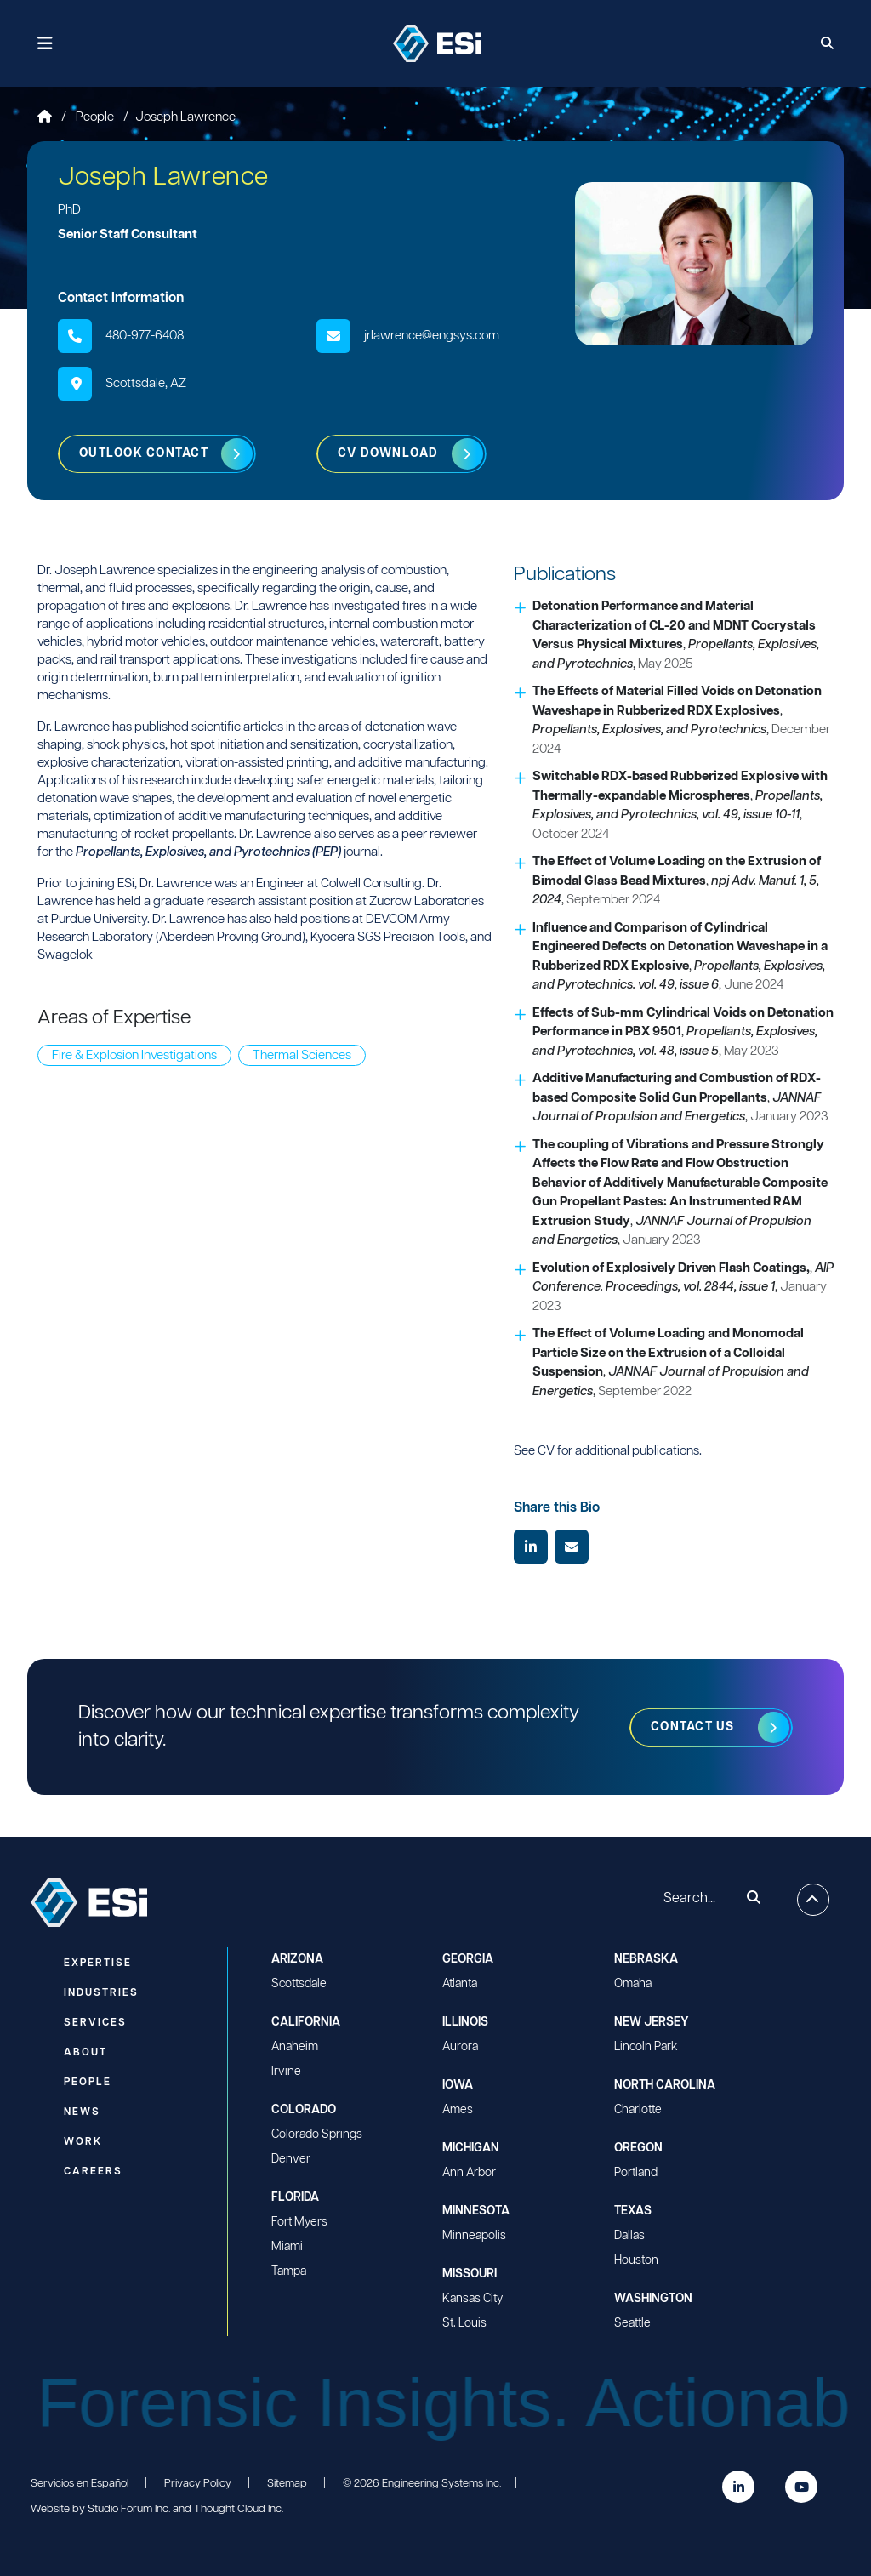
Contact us (693, 1727)
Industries (101, 1992)
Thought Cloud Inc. (238, 2509)
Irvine (286, 2071)
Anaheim (294, 2047)
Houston (636, 2260)
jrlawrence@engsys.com (431, 335)
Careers (93, 2171)
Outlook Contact (143, 453)
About (85, 2052)
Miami (287, 2247)
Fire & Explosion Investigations (134, 1055)
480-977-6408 (144, 335)
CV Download (388, 453)
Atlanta (459, 1984)
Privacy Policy (197, 2483)
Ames (457, 2110)
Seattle (632, 2323)
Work (83, 2141)
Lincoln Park (645, 2047)
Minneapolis (474, 2236)
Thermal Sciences (302, 1055)
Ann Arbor (469, 2173)
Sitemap (287, 2483)
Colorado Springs (316, 2134)
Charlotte (638, 2110)
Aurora (460, 2047)
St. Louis (464, 2323)
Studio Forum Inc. (129, 2509)
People (96, 117)
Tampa (288, 2271)
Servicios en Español (79, 2483)
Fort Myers (299, 2222)
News (82, 2111)
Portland (636, 2173)
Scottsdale (299, 1984)
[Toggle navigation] (45, 44)
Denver (290, 2159)
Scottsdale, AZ (145, 383)
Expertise (98, 1963)
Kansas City (472, 2299)
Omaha (633, 1984)
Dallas (629, 2236)
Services (95, 2022)
